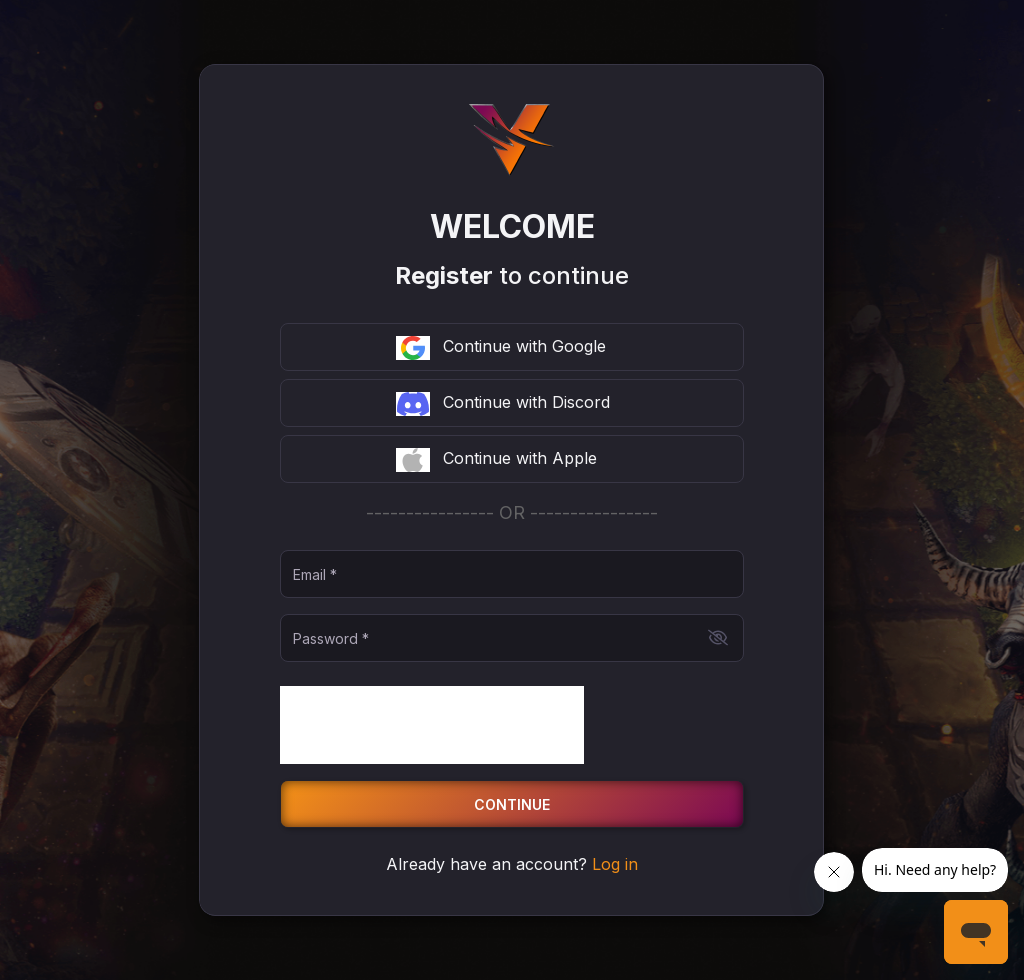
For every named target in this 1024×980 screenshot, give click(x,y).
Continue (512, 804)
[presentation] (432, 725)
